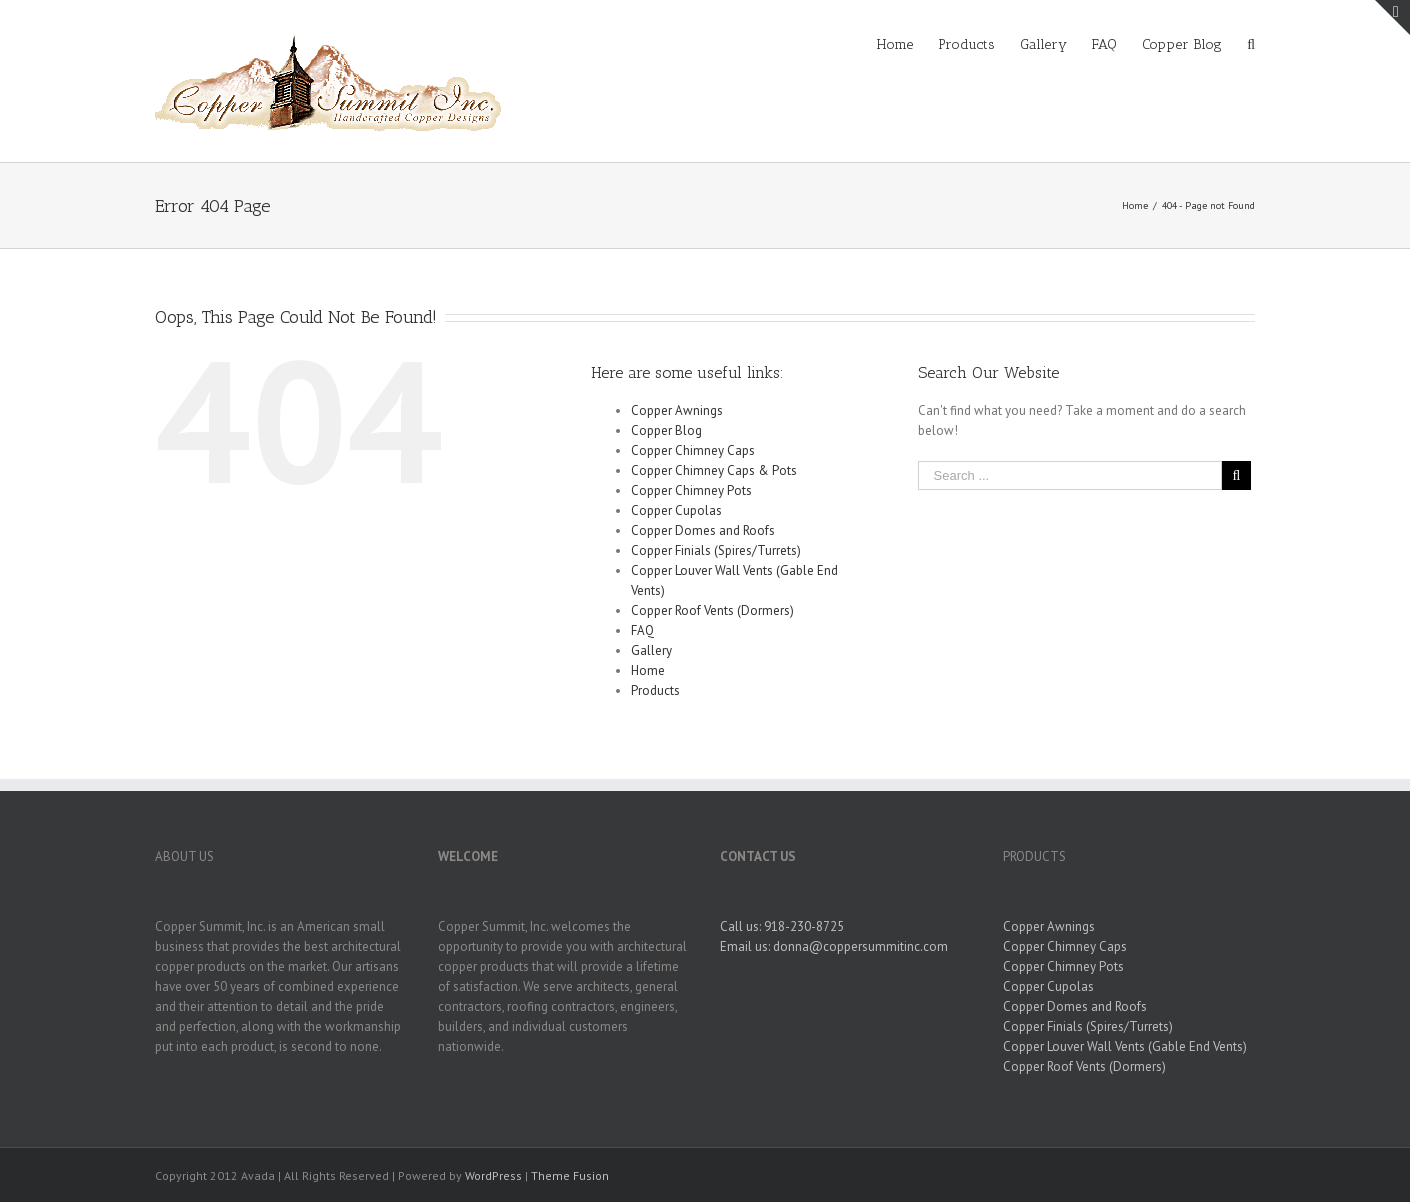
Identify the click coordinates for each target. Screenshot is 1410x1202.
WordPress (493, 1175)
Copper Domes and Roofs (703, 530)
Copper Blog (666, 430)
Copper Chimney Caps (693, 450)
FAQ (642, 630)
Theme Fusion (570, 1175)
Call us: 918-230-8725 (782, 926)
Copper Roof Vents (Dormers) (712, 610)
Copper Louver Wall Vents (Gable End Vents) (1125, 1046)
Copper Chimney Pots (691, 490)
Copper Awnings (677, 410)
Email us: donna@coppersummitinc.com (834, 946)
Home (648, 670)
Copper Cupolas (676, 510)
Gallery (651, 650)
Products (655, 690)
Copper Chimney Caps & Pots (714, 470)
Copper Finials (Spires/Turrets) (716, 550)
